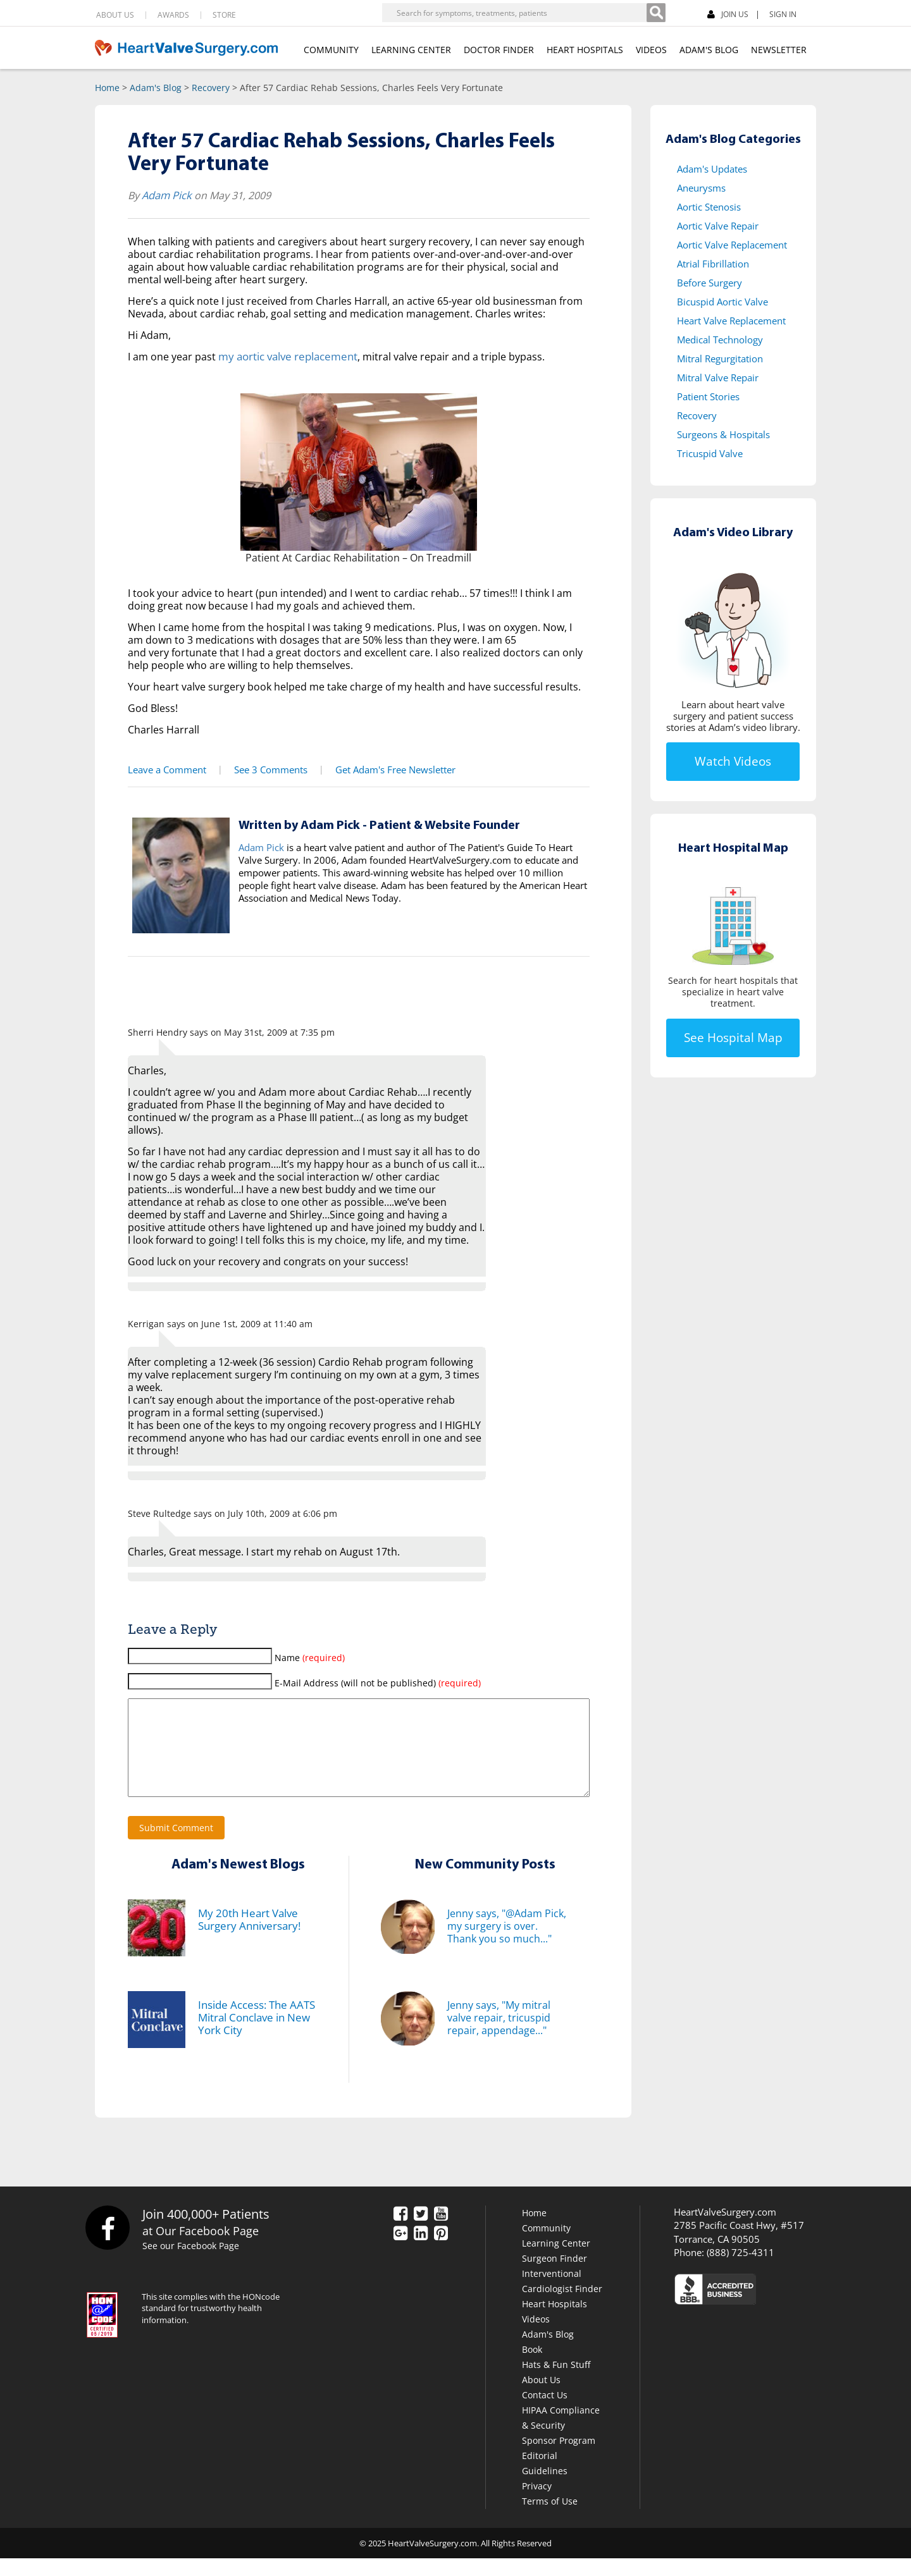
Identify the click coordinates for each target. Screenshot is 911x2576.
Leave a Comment (165, 769)
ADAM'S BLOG (708, 50)
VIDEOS (651, 50)
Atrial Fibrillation (713, 263)
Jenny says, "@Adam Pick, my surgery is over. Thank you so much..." (506, 1943)
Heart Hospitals (554, 2321)
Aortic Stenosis (709, 206)
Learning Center (556, 2261)
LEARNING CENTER (411, 50)
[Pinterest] (441, 2252)
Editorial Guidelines (544, 2480)
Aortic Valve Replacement (732, 244)
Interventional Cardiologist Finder (562, 2298)
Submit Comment (176, 1845)
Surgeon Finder (554, 2276)
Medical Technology (720, 339)
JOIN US (727, 15)
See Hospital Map (733, 1037)
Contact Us (544, 2413)
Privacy (537, 2504)
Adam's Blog (156, 88)
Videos (536, 2337)
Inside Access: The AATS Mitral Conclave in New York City (254, 2035)
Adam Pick (166, 195)
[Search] (656, 12)
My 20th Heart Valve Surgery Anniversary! (247, 1937)
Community (546, 2246)
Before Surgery (709, 282)
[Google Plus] (400, 2252)
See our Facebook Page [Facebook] (192, 2263)
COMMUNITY (331, 50)
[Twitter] (421, 2232)
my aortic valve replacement (285, 356)
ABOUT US (115, 15)
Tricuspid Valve (710, 453)
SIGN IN (782, 14)
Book (532, 2367)
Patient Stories (708, 396)
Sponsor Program (558, 2458)
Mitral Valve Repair (718, 377)
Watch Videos (733, 761)
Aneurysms (701, 187)
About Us (541, 2397)
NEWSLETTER (779, 50)
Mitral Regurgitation (720, 358)
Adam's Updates (712, 169)
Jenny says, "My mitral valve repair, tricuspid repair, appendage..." (498, 2035)
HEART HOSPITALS (585, 50)
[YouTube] (441, 2232)
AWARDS (173, 15)
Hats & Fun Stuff (556, 2382)
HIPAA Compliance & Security (561, 2435)
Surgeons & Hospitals (723, 434)
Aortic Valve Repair (718, 225)
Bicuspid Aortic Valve (722, 301)
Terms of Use (550, 2519)
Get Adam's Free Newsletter (388, 769)
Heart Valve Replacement (731, 320)
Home (107, 88)
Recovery (211, 88)
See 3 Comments (266, 769)
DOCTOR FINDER (499, 50)
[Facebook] (837, 13)
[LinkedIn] (421, 2252)
